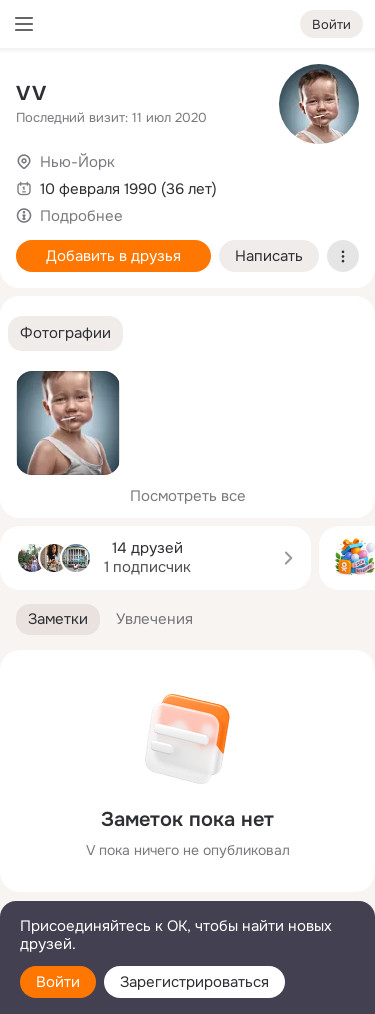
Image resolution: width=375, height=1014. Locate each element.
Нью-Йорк (77, 162)
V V (31, 93)
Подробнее (81, 216)
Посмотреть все (188, 496)
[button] (65, 333)
